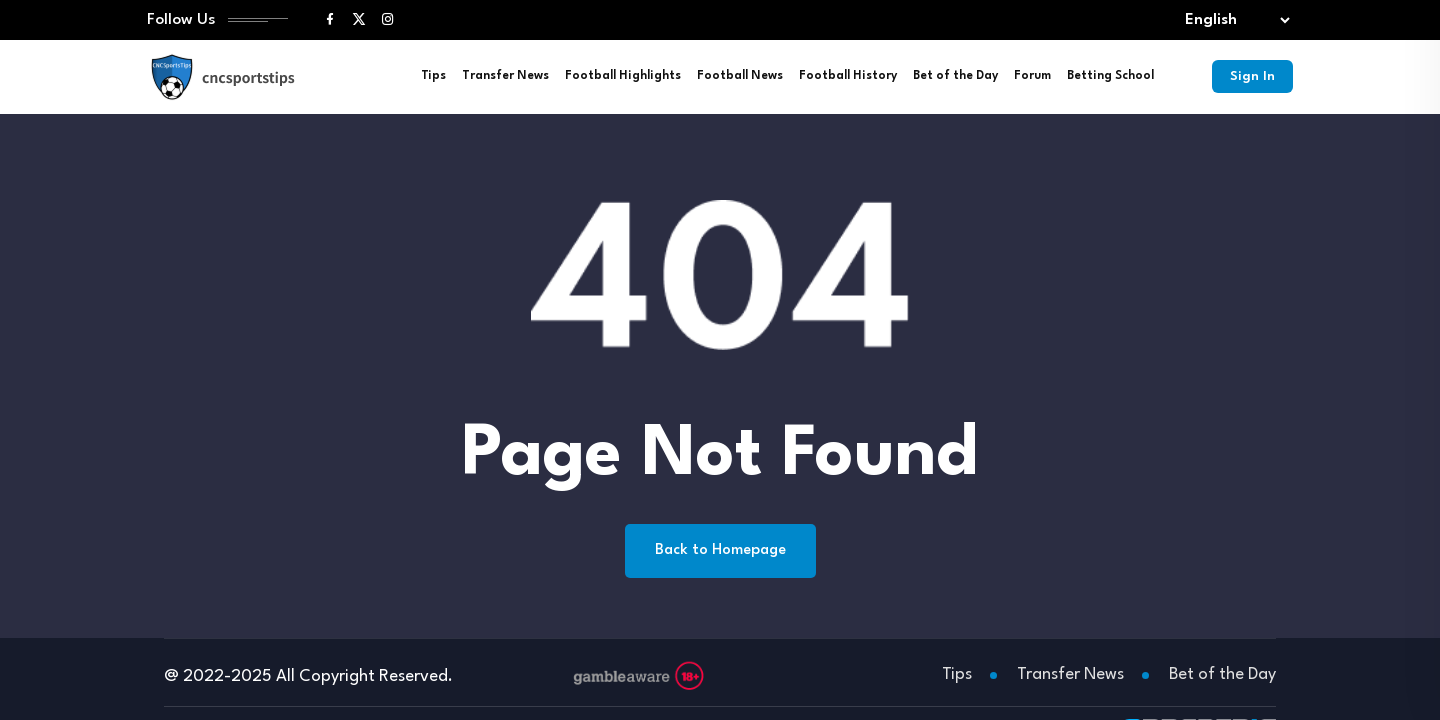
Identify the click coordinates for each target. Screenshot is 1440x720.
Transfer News (501, 80)
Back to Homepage (720, 554)
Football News (736, 80)
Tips (429, 80)
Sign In (1250, 80)
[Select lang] (1233, 22)
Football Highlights (619, 80)
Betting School (1106, 80)
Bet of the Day (951, 80)
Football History (844, 80)
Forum (1028, 80)
